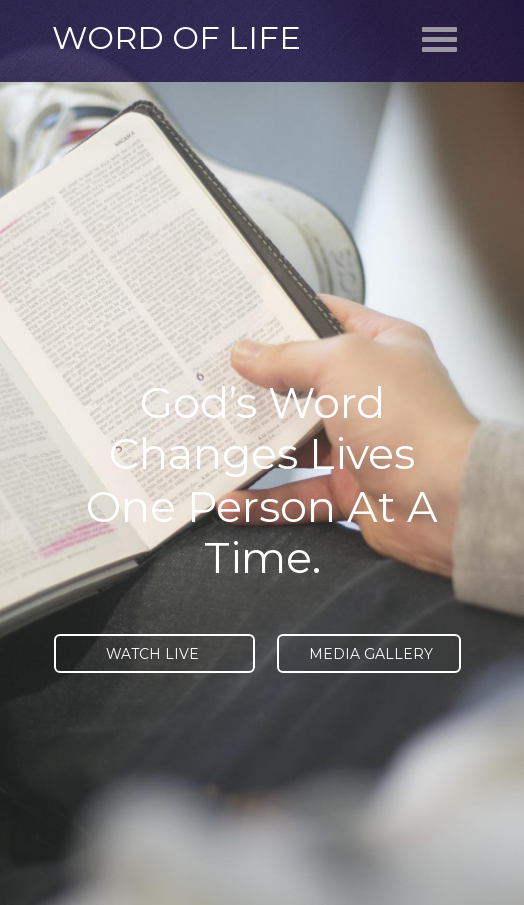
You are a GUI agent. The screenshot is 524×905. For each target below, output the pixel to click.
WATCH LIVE (154, 654)
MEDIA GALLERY (369, 654)
